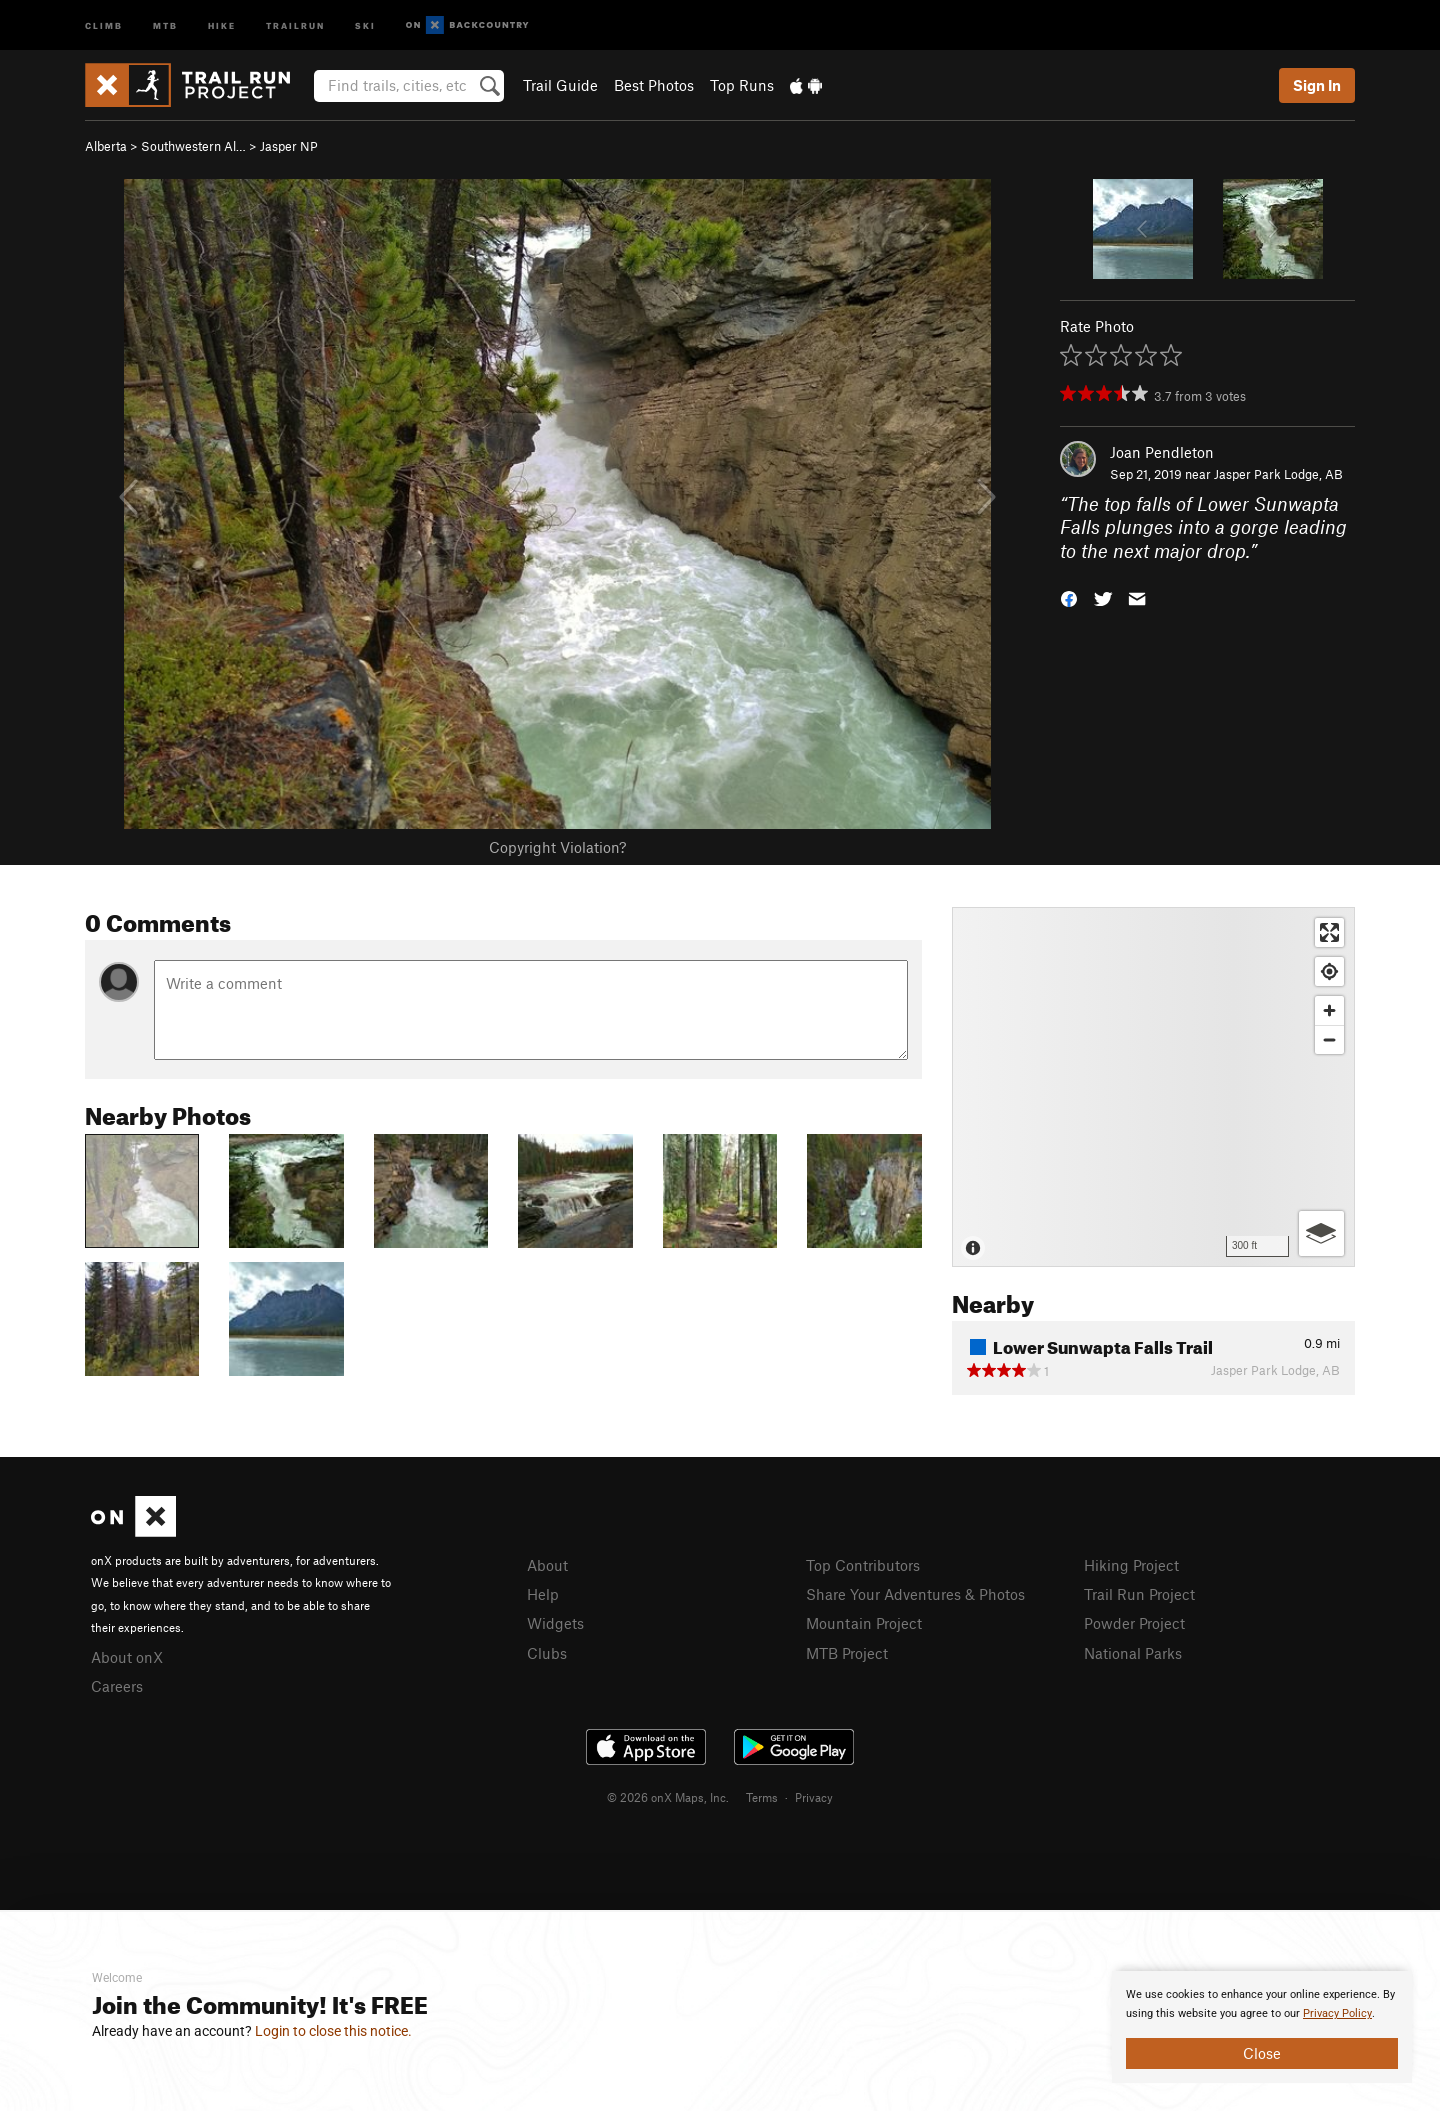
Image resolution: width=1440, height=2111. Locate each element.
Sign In (1317, 85)
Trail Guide (560, 85)
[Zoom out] (1329, 1039)
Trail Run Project (1139, 1594)
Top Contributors (863, 1565)
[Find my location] (1329, 971)
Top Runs (742, 85)
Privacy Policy (1337, 2013)
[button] (1069, 597)
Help (543, 1594)
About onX (127, 1657)
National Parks (1133, 1653)
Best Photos (654, 85)
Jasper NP (289, 146)
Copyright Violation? (557, 847)
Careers (117, 1686)
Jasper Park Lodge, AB (1278, 474)
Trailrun (295, 24)
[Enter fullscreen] (1329, 932)
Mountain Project (864, 1623)
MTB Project (847, 1653)
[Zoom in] (1329, 1010)
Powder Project (1134, 1623)
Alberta (106, 146)
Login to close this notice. (333, 2031)
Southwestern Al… (193, 146)
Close (1262, 2053)
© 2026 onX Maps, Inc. (668, 1797)
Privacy (814, 1797)
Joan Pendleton (1162, 452)
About (547, 1565)
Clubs (547, 1653)
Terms (762, 1797)
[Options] (1321, 1233)
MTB (165, 24)
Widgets (555, 1623)
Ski (365, 24)
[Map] (1153, 1087)
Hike (222, 24)
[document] (1262, 2027)
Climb (104, 24)
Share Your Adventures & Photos (915, 1594)
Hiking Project (1131, 1565)
